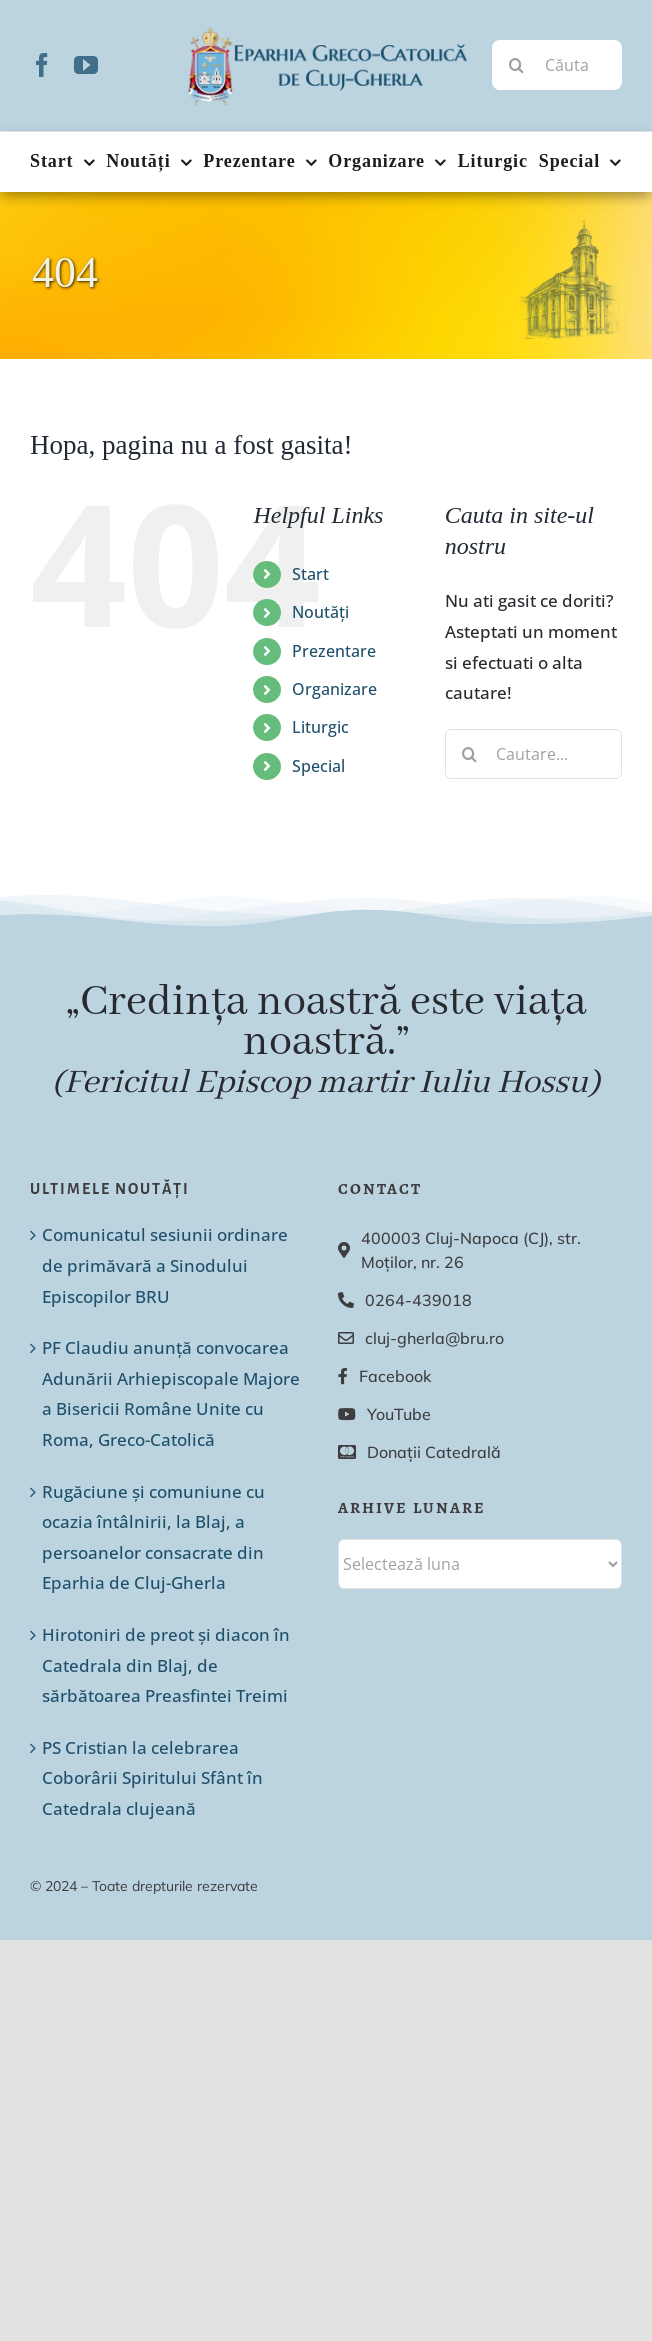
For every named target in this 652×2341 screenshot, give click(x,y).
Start (310, 574)
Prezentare (334, 651)
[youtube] (86, 65)
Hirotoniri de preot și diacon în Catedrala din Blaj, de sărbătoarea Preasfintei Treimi (166, 1665)
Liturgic (320, 727)
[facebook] (42, 65)
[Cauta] (517, 65)
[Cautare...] (533, 754)
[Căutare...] (557, 65)
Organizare (334, 689)
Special (318, 766)
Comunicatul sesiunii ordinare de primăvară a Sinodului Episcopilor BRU (165, 1265)
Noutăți (320, 612)
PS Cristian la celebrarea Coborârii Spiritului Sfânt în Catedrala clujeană (152, 1778)
